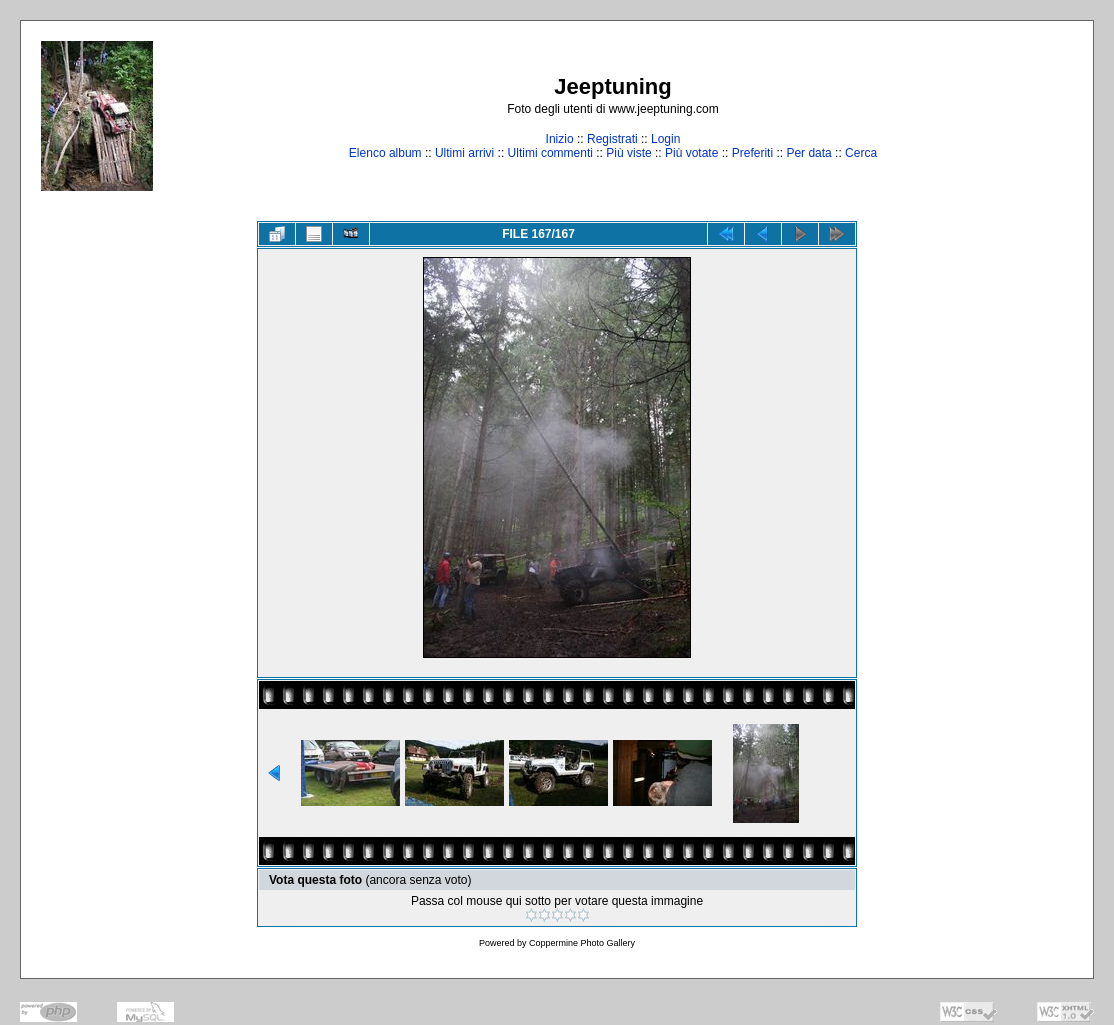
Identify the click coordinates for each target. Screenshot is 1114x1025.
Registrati (612, 139)
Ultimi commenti (550, 153)
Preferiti (752, 153)
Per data (808, 153)
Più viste (628, 153)
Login (665, 139)
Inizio (560, 139)
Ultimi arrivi (464, 153)
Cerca (861, 153)
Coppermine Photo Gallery (582, 943)
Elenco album (385, 153)
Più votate (691, 153)
